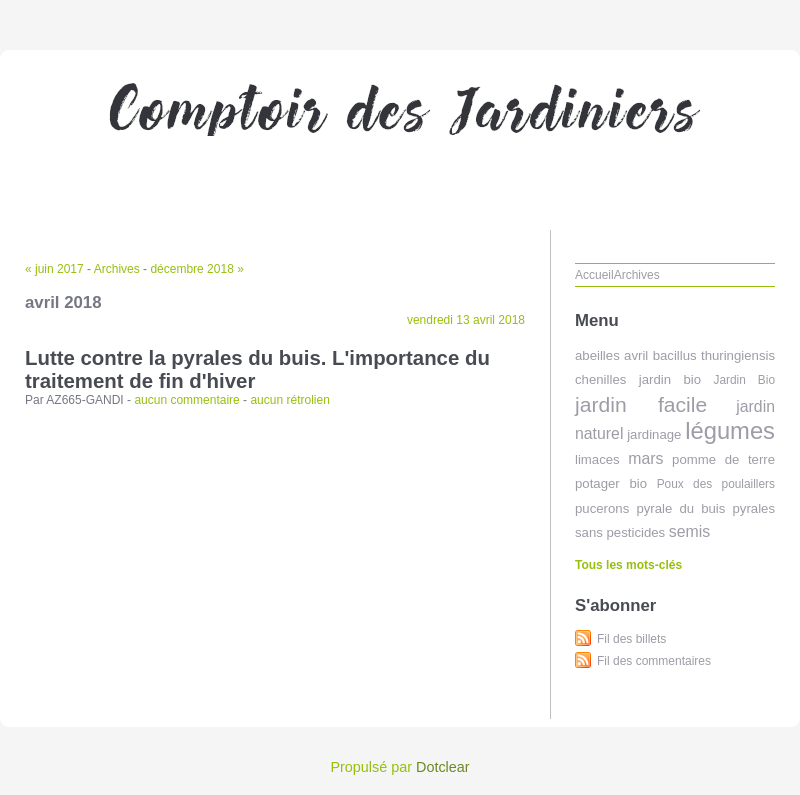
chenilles (600, 379)
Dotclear (443, 767)
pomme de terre (723, 459)
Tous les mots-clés (628, 565)
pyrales (753, 508)
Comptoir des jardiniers (400, 135)
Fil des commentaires (654, 661)
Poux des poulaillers (716, 484)
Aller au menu (643, 14)
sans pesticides (620, 532)
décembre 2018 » (196, 269)
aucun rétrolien (289, 400)
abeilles (597, 355)
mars (645, 458)
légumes (730, 430)
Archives (117, 269)
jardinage (654, 434)
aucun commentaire (186, 400)
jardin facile (641, 404)
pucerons (602, 508)
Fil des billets (631, 639)
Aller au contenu (554, 14)
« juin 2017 (54, 269)
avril (636, 355)
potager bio (611, 483)
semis (689, 531)
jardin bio (670, 379)
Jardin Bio (744, 380)
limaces (597, 459)
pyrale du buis (680, 508)
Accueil (594, 275)
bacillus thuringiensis (714, 355)
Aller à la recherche (741, 14)
